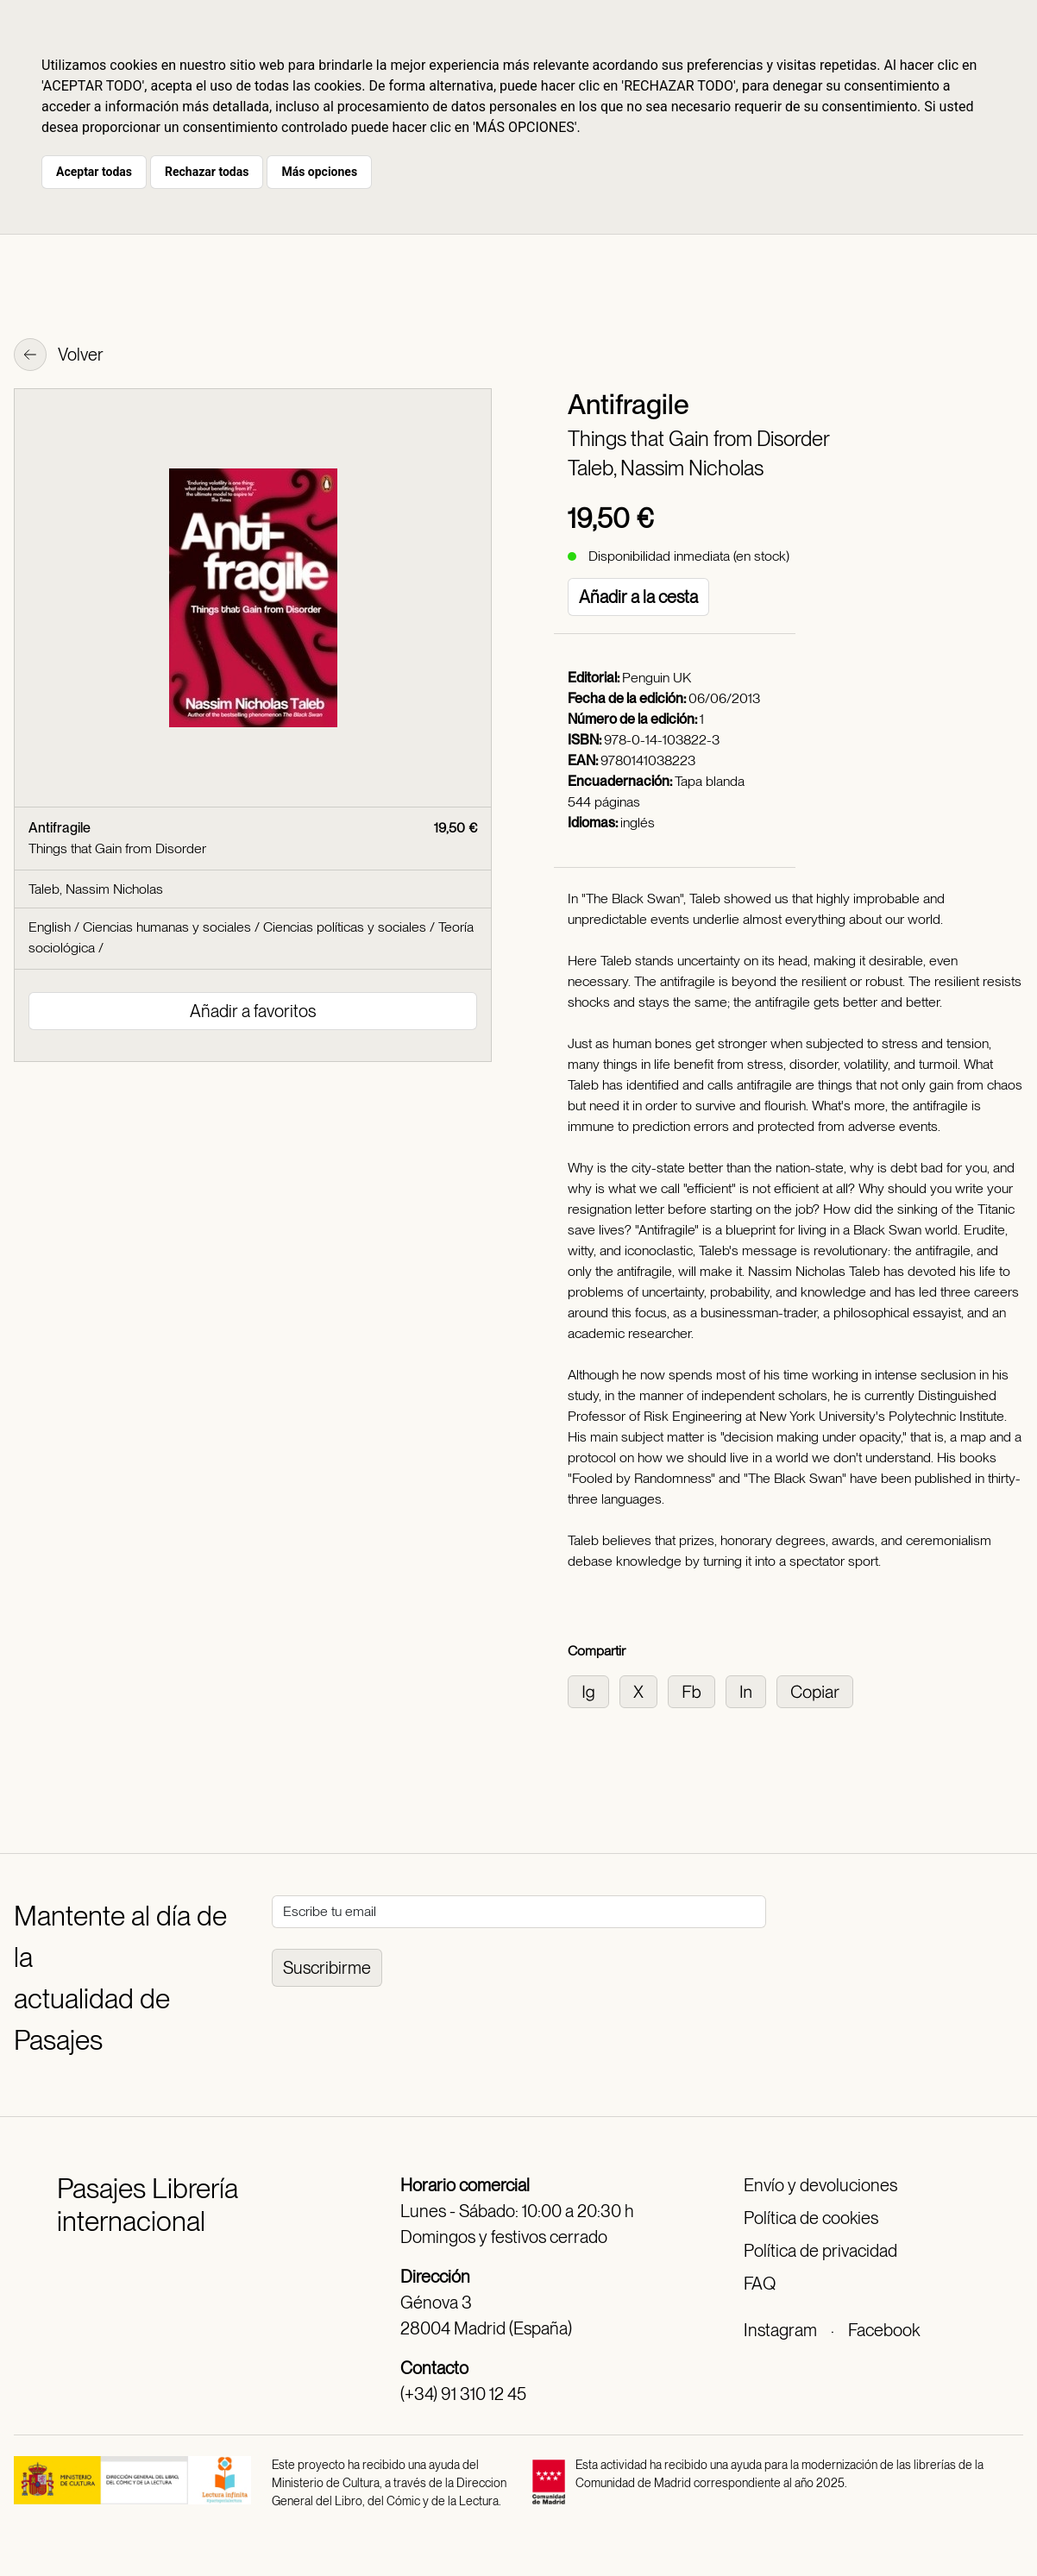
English (49, 927)
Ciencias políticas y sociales (344, 927)
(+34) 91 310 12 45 (463, 2394)
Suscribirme (327, 1967)
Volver (59, 356)
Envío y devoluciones (820, 2185)
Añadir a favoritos (253, 1011)
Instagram (780, 2330)
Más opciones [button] (319, 172)
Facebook (884, 2330)
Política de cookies (811, 2218)
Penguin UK (656, 677)
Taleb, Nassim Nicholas (666, 468)
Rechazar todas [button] (206, 172)
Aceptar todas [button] (94, 172)
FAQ (760, 2283)
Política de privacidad (820, 2250)
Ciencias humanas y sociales (167, 927)
